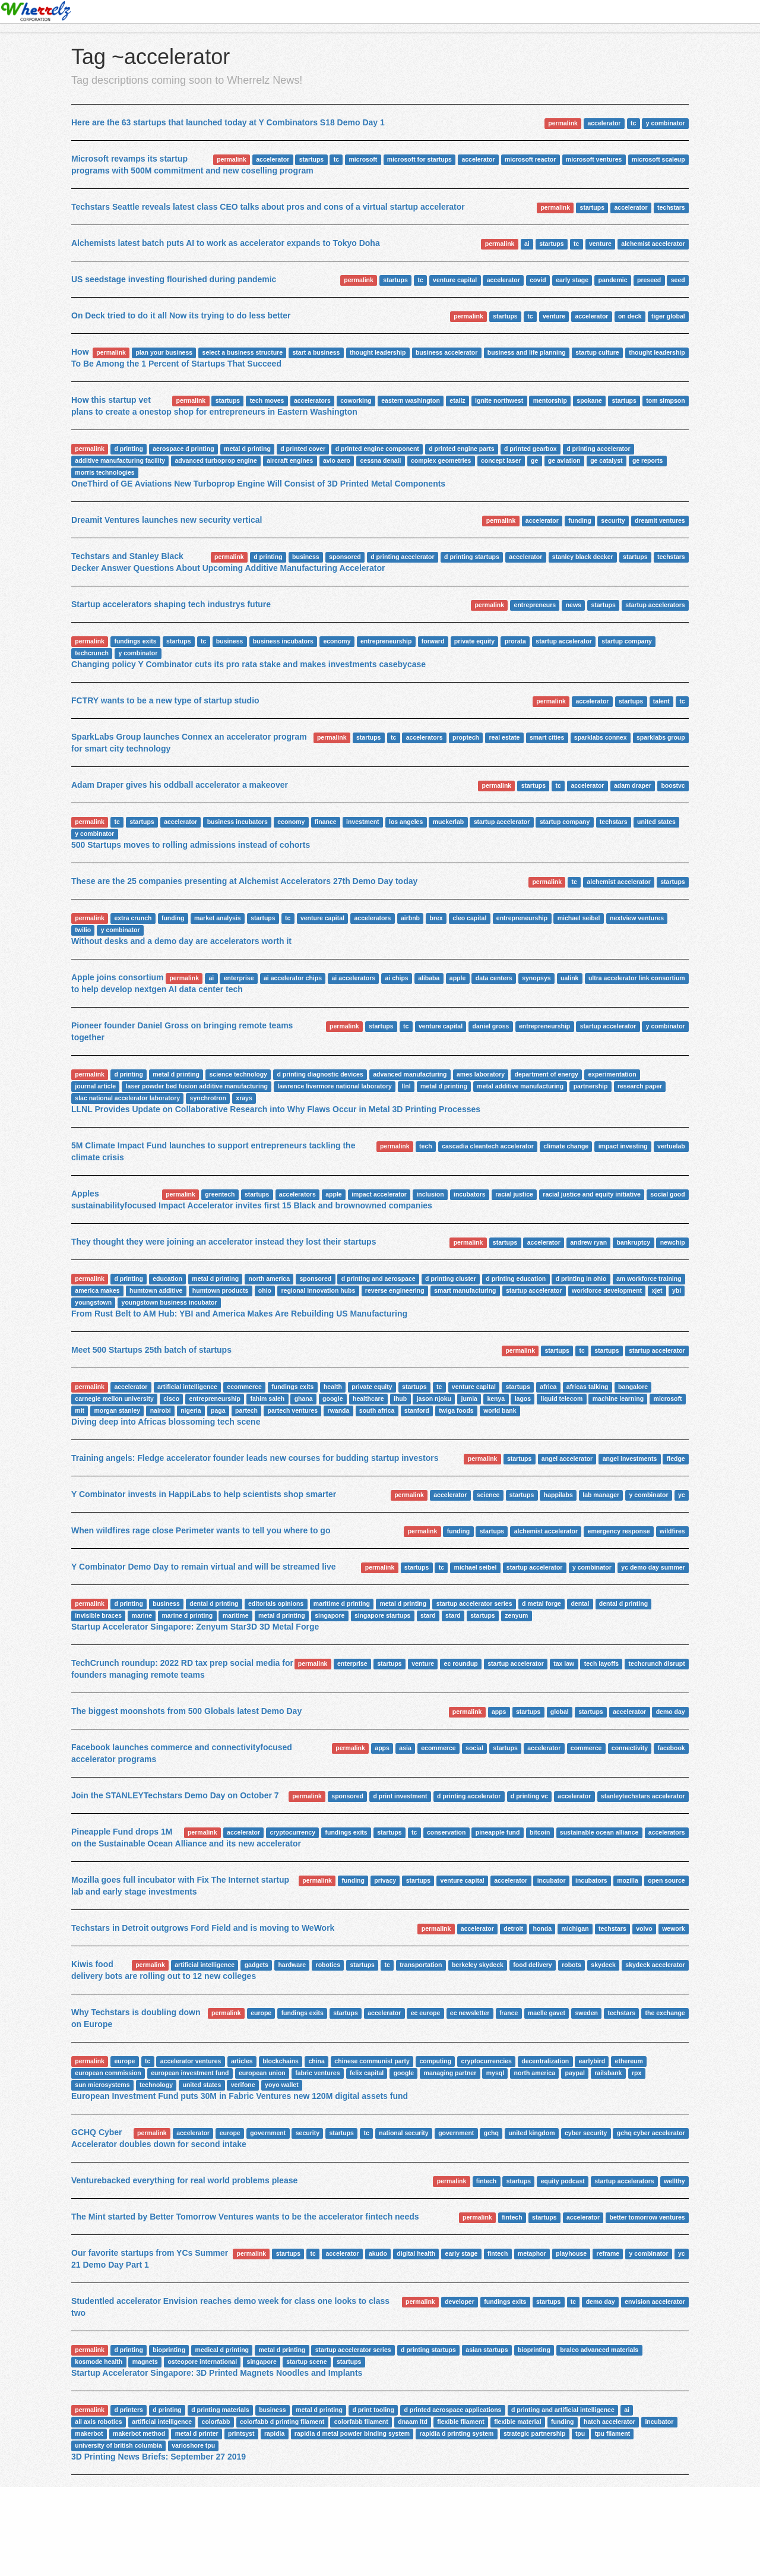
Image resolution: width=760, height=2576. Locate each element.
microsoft (363, 159)
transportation (421, 1964)
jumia (469, 1398)
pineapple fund (498, 1832)
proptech (465, 737)
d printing (128, 448)
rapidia (274, 2433)
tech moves (267, 400)
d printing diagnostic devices (320, 1074)
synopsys (536, 977)
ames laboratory (481, 1074)
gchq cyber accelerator (651, 2132)
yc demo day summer (653, 1567)
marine (142, 1615)
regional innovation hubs (318, 1290)
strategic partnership (534, 2433)
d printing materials (220, 2409)
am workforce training (649, 1278)
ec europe (426, 2012)
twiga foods (456, 1410)
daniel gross (491, 1026)
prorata (515, 641)
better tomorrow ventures (647, 2217)
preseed (649, 279)
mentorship (550, 400)
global (559, 1711)
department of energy (546, 1074)
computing (435, 2060)
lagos (523, 1398)
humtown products (220, 1290)
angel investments (630, 1458)
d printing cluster (450, 1278)
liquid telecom (562, 1398)
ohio (264, 1290)
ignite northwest (499, 400)
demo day (670, 1711)
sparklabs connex (600, 737)
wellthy (674, 2180)
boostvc (673, 785)
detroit (513, 1928)
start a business (316, 352)
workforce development (607, 1290)
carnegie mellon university (114, 1398)
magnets (145, 2361)
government (268, 2132)
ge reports (647, 460)
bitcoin (540, 1832)
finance (326, 821)
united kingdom (531, 2132)
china (316, 2060)
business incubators (283, 641)
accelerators (312, 400)
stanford (416, 1410)
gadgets (256, 1964)
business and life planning (526, 352)
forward (433, 641)
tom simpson (665, 400)
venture (600, 243)
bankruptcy (634, 1242)
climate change (565, 1146)
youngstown (93, 1302)
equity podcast (563, 2180)
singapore (329, 1615)
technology (156, 2084)
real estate (504, 737)
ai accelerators (354, 977)
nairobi (160, 1410)
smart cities (547, 737)
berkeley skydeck (478, 1964)
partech (246, 1410)
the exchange (665, 2012)
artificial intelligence (187, 1386)
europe (261, 2012)
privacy (385, 1880)
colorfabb (216, 2421)
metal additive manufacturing (520, 1086)
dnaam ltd (413, 2421)
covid (538, 279)
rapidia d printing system (457, 2433)
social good (667, 1194)
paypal (575, 2072)
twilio (83, 929)
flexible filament (460, 2421)
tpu (580, 2433)
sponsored (345, 556)
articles (242, 2060)
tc (633, 123)
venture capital (455, 279)
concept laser (501, 460)
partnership (591, 1086)
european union (262, 2072)
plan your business (163, 352)
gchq (491, 2132)
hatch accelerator (609, 2421)
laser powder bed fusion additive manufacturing (197, 1086)
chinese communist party (372, 2060)
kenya (496, 1398)
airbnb (410, 917)
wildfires (672, 1531)
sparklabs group (660, 737)
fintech (486, 2180)
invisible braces (98, 1615)
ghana (303, 1398)
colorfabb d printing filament (282, 2421)
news (573, 604)
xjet (656, 1290)
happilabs (558, 1494)
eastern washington (410, 400)
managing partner (450, 2072)
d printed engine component (377, 448)
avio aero (336, 460)
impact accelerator (379, 1194)
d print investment (400, 1796)
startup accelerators (655, 604)
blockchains (280, 2060)
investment (362, 821)
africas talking (587, 1386)
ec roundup (461, 1663)
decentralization (545, 2060)
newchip (672, 1242)
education (167, 1278)
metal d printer (196, 2433)
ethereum (629, 2060)
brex (435, 917)
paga (218, 1410)
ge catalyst (606, 460)
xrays (244, 1097)
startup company (626, 641)
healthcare (368, 1398)
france (508, 2012)
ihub (400, 1398)
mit (79, 1410)
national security (403, 2132)
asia (405, 1747)
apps (499, 1711)
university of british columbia (118, 2445)
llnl (405, 1086)
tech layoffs (601, 1663)
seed (678, 279)
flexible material (517, 2421)
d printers (128, 2409)
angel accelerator (567, 1458)
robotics (328, 1964)
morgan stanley (117, 1410)
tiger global (668, 316)
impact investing (623, 1146)
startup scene (306, 2361)
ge (534, 460)
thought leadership (378, 352)
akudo (378, 2253)
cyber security (586, 2132)
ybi (676, 1290)
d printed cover (302, 448)
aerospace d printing (183, 448)
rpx (636, 2072)
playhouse (571, 2253)
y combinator (665, 123)
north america (269, 1278)
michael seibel (579, 917)
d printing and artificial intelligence (563, 2409)
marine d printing (187, 1615)
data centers (494, 977)
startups (311, 159)
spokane (589, 400)
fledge (676, 1458)
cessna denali (380, 460)
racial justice (514, 1194)
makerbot (89, 2433)
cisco (171, 1398)
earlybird (592, 2060)
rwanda (339, 1410)
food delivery (532, 1964)
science (488, 1494)
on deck (630, 316)
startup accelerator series (474, 1603)
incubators (470, 1194)
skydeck (603, 1964)
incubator (551, 1880)
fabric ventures (317, 2072)
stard (428, 1615)
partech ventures (292, 1410)
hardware (292, 1964)
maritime (236, 1615)
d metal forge (541, 1603)
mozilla (627, 1880)
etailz (457, 400)
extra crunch (132, 917)
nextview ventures (637, 917)
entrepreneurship (385, 641)
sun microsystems (102, 2084)
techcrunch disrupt (657, 1663)
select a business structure (242, 352)
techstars (671, 207)
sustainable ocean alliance (599, 1832)
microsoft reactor (530, 159)
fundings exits (135, 641)
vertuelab (671, 1146)
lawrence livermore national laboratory (334, 1086)
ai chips (396, 977)
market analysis (217, 917)
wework (673, 1928)
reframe (608, 2253)
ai (527, 243)
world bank (499, 1410)
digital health (416, 2253)
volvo (644, 1928)
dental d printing (213, 1603)
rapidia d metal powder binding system (352, 2433)
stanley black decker (582, 556)
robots (571, 1964)
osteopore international (202, 2361)
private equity (474, 641)
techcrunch (92, 652)
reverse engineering (395, 1290)
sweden (586, 2012)
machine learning (618, 1398)
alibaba (428, 977)
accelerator (603, 123)
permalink (563, 123)
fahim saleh (267, 1398)
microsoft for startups (419, 159)
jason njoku (434, 1398)
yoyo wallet (282, 2084)
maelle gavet (546, 2012)
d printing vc (529, 1796)
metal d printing (247, 448)
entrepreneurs (535, 604)
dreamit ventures (660, 520)
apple (457, 977)
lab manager (600, 1494)
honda (542, 1928)
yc (681, 1494)
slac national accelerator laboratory (127, 1097)
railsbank (608, 2072)
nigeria (190, 1410)
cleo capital (469, 917)
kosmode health (98, 2361)
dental (580, 1603)
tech (425, 1146)
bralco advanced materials (599, 2349)
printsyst (241, 2433)
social (474, 1747)
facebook (671, 1747)
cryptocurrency (292, 1832)
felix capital (367, 2072)
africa (548, 1386)
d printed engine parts (461, 448)
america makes (97, 1290)
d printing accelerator (598, 448)
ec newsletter (470, 2012)
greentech (220, 1194)
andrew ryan (588, 1242)
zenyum (516, 1615)
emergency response (619, 1531)
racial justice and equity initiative (592, 1194)
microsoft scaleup (658, 159)
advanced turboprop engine (215, 460)
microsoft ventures (594, 159)
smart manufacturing (465, 1290)
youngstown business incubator (169, 1302)
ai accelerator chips (293, 977)
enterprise (239, 977)
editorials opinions (275, 1603)
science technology (238, 1074)
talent (661, 701)
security (613, 520)
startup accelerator (564, 641)
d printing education (516, 1278)
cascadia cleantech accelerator (488, 1146)
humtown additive (155, 1290)
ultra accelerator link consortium (636, 977)
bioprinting (169, 2349)
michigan (575, 1928)
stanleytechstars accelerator (643, 1796)
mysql (495, 2072)
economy (336, 641)
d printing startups (471, 556)
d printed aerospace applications (452, 2409)
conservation (446, 1832)
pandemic (613, 279)
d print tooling (373, 2409)
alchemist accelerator (653, 243)
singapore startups (382, 1615)
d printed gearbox (530, 448)
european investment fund (190, 2072)
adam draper (632, 785)
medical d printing (222, 2349)
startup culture (597, 352)
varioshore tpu (193, 2445)
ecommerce (244, 1386)
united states (656, 821)
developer (459, 2301)
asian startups (487, 2349)
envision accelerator (655, 2301)
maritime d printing (342, 1603)
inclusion (430, 1194)
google (332, 1398)
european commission (108, 2072)
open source (666, 1880)
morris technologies (104, 472)
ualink (569, 977)
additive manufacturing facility (120, 460)
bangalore (633, 1386)
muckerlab (448, 821)
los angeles (406, 821)
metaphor (532, 2253)
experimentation (612, 1074)
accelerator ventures (190, 2060)
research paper (640, 1086)
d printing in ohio (581, 1278)
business (305, 556)
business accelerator (446, 352)
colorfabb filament (361, 2421)
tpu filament (613, 2433)
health (333, 1386)
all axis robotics (98, 2421)
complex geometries (441, 460)
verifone (243, 2084)
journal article (95, 1086)
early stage (572, 279)
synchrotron (208, 1097)
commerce (586, 1747)
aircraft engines (290, 460)
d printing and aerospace (378, 1278)
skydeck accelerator (655, 1964)
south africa (377, 1410)
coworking (356, 400)
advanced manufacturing (409, 1074)
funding (579, 520)
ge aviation (564, 460)
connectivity (630, 1747)
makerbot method (139, 2433)
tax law (563, 1663)
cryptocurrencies (486, 2060)
